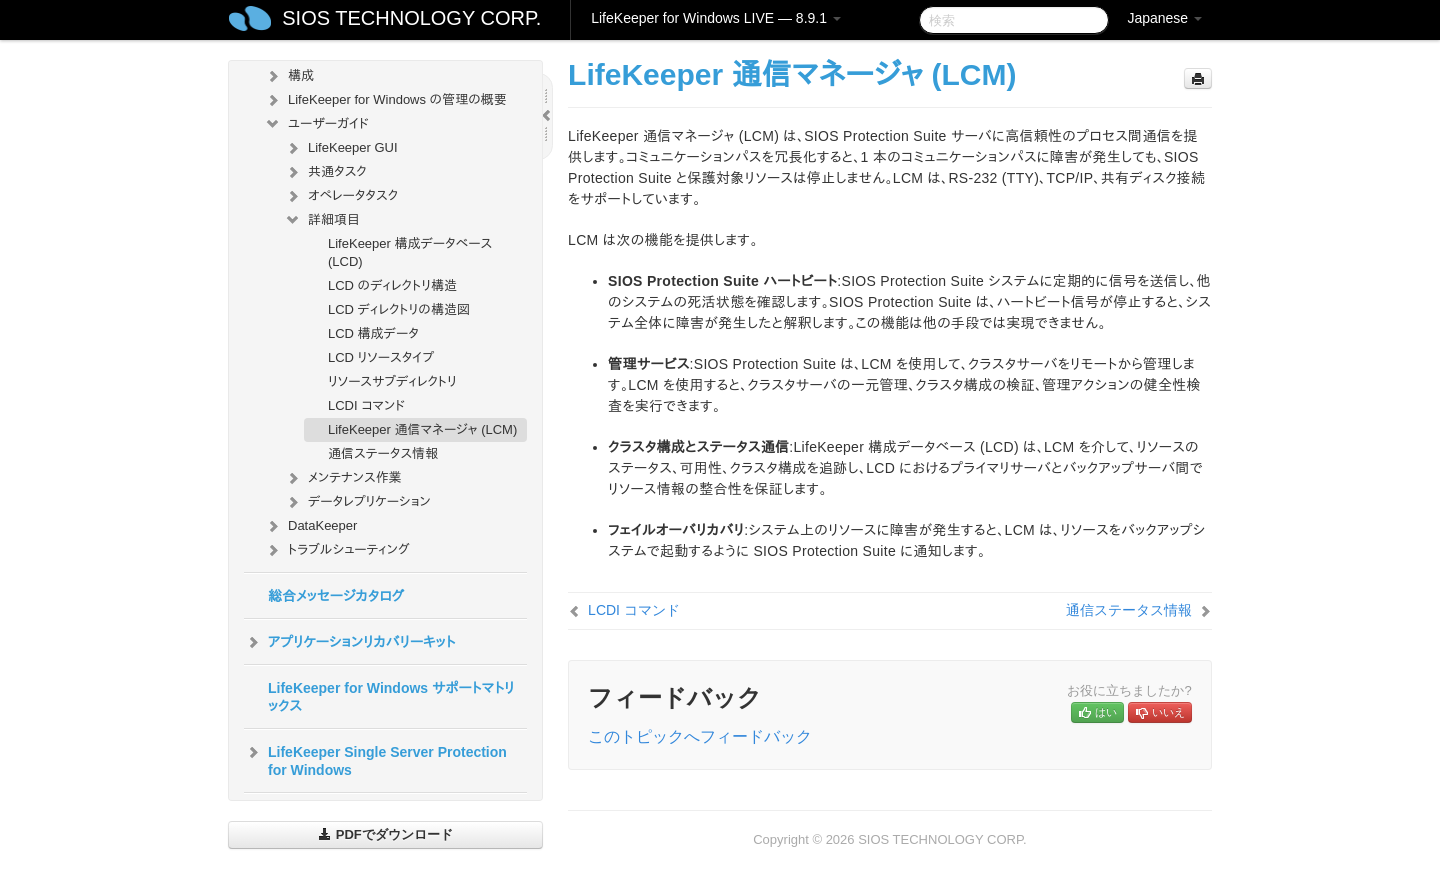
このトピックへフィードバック (700, 736)
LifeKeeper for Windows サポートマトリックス (391, 697)
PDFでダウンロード (385, 834)
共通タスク (325, 172)
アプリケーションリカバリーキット (349, 642)
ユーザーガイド (316, 124)
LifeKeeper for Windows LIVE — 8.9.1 (716, 18)
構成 (289, 76)
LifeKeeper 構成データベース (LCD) (410, 252)
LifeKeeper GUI (341, 148)
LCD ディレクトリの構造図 (399, 309)
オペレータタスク (341, 196)
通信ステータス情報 (383, 453)
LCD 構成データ (373, 333)
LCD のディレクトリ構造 (392, 285)
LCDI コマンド (366, 405)
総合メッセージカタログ (336, 596)
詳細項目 (322, 220)
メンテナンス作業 (343, 478)
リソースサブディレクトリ (392, 381)
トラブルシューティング (337, 550)
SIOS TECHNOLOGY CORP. (411, 18)
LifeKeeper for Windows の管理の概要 (385, 100)
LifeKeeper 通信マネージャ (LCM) (422, 429)
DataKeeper (310, 526)
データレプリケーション (357, 502)
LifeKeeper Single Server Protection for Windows (375, 759)
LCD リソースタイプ (381, 357)
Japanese (1164, 18)
